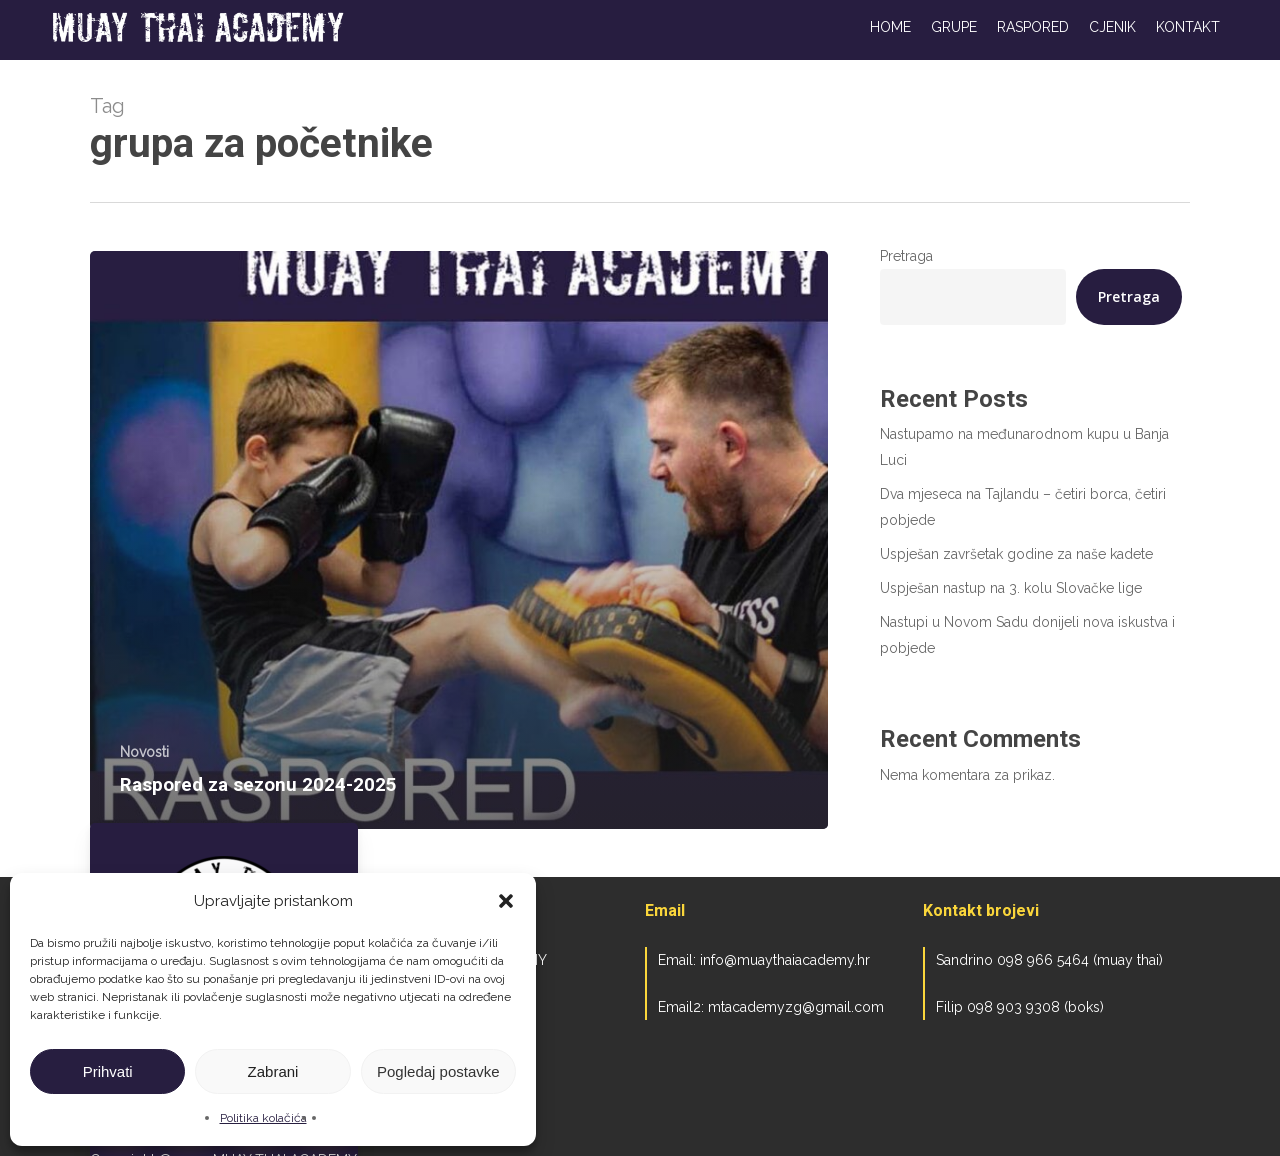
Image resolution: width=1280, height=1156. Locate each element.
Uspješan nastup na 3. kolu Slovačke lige (1011, 588)
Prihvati (108, 1071)
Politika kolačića (263, 1118)
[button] (506, 901)
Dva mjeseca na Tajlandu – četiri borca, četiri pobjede (1023, 507)
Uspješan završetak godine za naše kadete (1016, 554)
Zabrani (273, 1071)
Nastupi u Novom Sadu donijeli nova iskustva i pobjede (1027, 635)
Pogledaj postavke (438, 1071)
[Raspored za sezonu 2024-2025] (459, 540)
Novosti (144, 752)
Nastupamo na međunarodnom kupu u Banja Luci (1024, 447)
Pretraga (906, 256)
